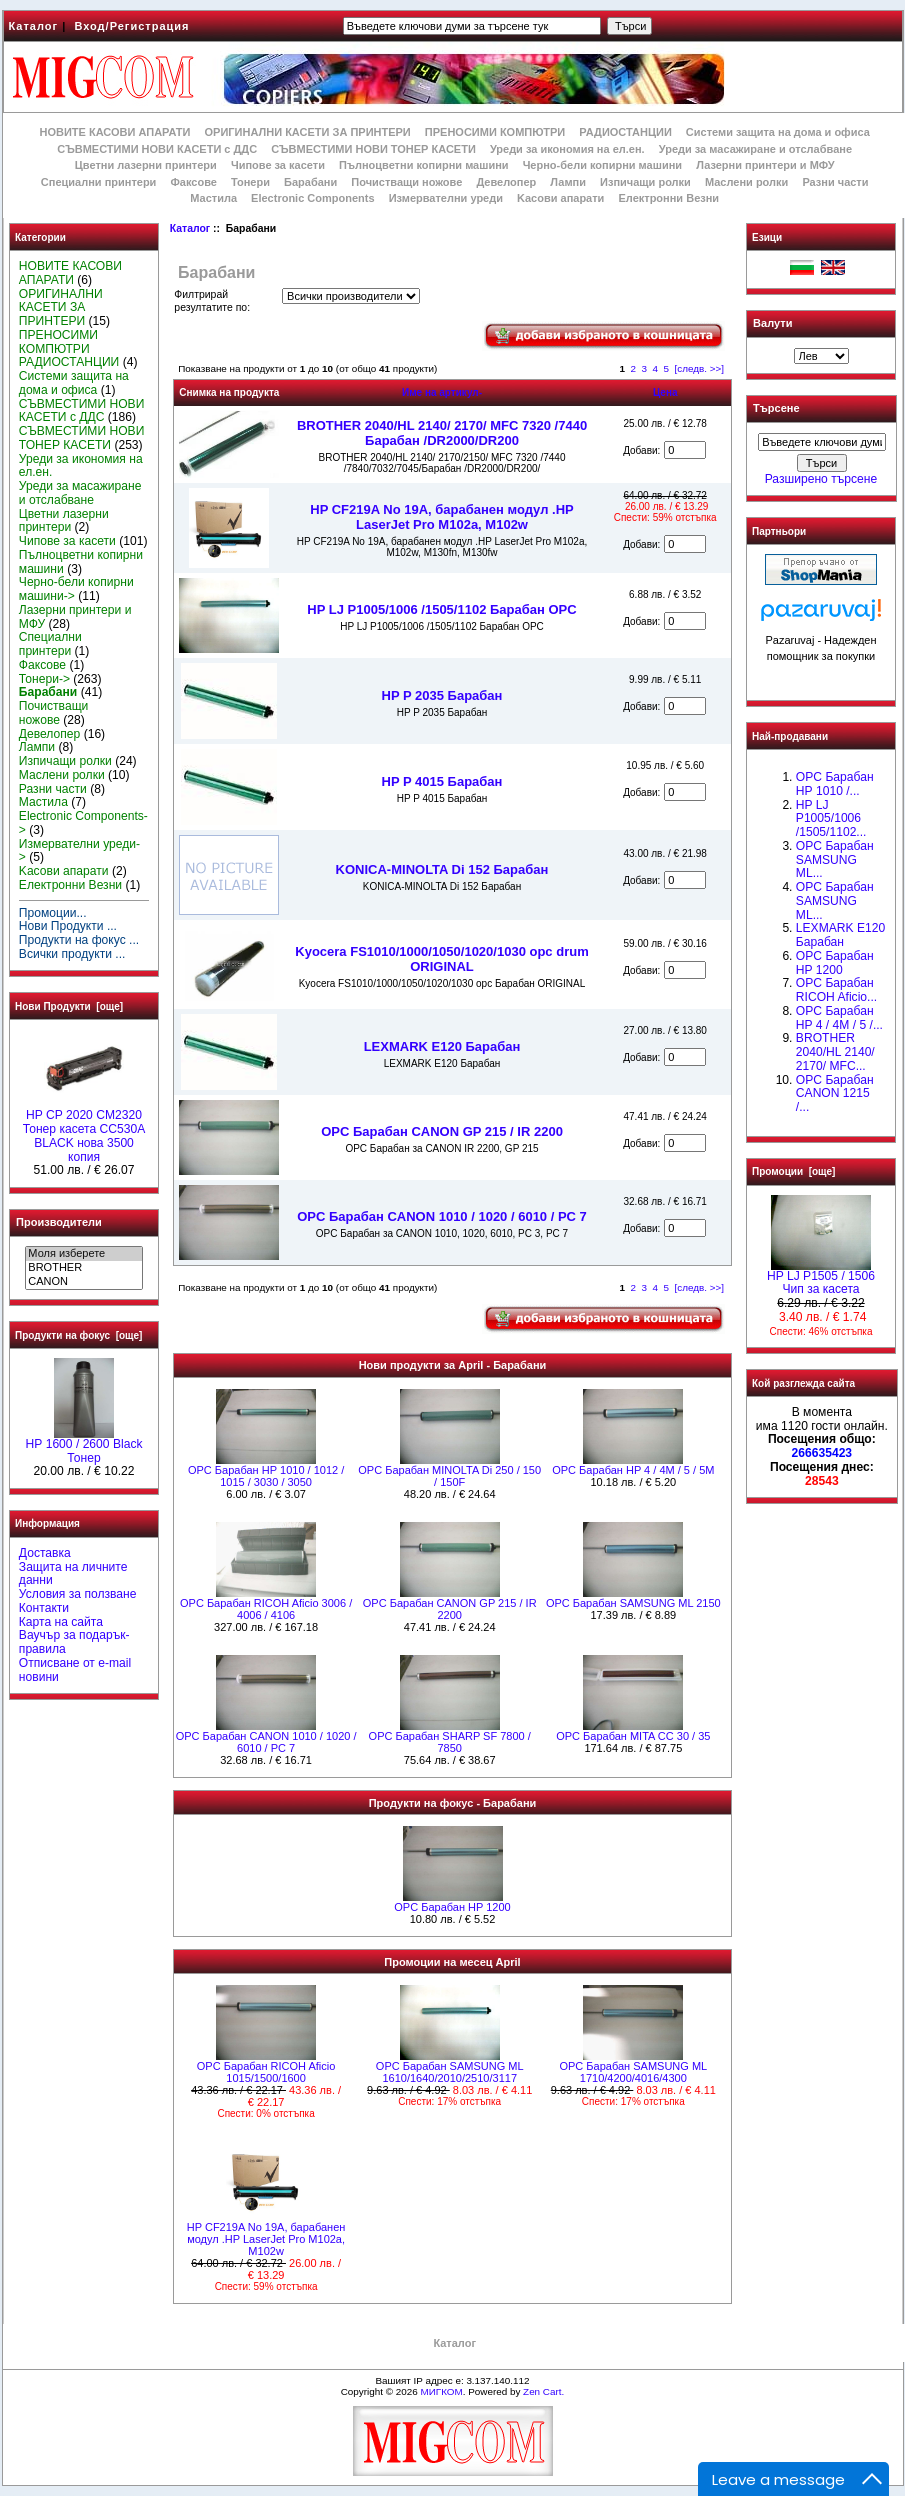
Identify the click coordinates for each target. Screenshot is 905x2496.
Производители (59, 1222)
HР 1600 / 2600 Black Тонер (84, 1446)
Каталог (34, 26)
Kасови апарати (560, 198)
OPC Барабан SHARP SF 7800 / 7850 (450, 1742)
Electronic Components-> (83, 823)
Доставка (45, 1553)
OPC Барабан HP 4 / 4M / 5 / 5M (633, 1470)
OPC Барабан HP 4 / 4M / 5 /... (839, 1018)
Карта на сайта (61, 1622)
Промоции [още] (793, 1171)
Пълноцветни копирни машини (424, 165)
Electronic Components (312, 198)
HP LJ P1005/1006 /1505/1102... (831, 819)
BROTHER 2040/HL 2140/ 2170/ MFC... (835, 1052)
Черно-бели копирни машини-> (76, 589)
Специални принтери (99, 182)
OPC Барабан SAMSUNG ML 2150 (633, 1603)
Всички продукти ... (72, 954)
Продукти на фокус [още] (78, 1335)
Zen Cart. (543, 2391)
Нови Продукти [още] (69, 1006)
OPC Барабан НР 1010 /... (835, 784)
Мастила (213, 198)
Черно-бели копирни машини (602, 165)
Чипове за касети (278, 165)
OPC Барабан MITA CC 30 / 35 (633, 1736)
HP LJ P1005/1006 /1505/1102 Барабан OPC (441, 609)
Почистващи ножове (406, 182)
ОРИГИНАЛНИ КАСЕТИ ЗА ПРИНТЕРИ (308, 132)
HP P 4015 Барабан (442, 781)
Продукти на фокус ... (79, 940)
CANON (83, 1282)
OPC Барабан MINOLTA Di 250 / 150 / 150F (449, 1476)
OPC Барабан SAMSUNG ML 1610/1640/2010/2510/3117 (450, 2072)
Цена (665, 392)
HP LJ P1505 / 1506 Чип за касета (821, 1278)
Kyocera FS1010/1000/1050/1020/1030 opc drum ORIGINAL (441, 959)
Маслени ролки (746, 182)
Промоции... (53, 913)
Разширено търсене (821, 479)
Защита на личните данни (73, 1574)
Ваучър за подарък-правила (74, 1642)
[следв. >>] (700, 368)
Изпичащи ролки (645, 182)
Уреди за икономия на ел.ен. (567, 149)
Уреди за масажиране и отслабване (755, 149)
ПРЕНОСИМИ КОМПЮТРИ (495, 132)
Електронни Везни (668, 198)
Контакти (44, 1608)
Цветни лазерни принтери (146, 165)
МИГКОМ (441, 2391)
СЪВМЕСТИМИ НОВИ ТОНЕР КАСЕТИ (373, 149)
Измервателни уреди (446, 198)
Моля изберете (83, 1254)
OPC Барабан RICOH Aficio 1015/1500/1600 (266, 2072)
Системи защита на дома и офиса (778, 132)
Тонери (250, 182)
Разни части (835, 182)
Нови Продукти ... (68, 926)
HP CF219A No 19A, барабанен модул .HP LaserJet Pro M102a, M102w (441, 517)
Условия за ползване (78, 1594)
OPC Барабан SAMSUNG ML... (835, 860)
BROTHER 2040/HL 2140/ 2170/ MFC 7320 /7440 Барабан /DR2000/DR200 (442, 433)
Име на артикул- (442, 392)
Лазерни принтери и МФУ (765, 165)
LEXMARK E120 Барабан (442, 1046)
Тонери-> (44, 679)
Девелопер (506, 182)
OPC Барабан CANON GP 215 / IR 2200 (442, 1131)
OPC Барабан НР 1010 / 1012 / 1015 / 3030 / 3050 (266, 1476)
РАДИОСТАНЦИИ (625, 132)
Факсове (193, 182)
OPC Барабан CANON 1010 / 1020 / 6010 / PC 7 (442, 1216)
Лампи (568, 182)
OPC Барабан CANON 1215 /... (835, 1094)
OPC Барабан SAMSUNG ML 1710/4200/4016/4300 (633, 2072)
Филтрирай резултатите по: (212, 301)
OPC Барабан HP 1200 (452, 1907)
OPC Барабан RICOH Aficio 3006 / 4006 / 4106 (266, 1609)
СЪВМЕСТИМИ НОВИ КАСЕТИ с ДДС (157, 149)
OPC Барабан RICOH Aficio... (836, 990)
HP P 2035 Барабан (442, 695)
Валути (772, 323)
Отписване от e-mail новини (75, 1670)
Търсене (776, 409)
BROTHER (83, 1268)
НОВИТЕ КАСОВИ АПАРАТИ (114, 132)
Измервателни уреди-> (79, 851)
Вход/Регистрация (131, 26)
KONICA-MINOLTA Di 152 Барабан (442, 869)
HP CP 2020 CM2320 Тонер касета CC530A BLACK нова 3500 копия (84, 1130)
